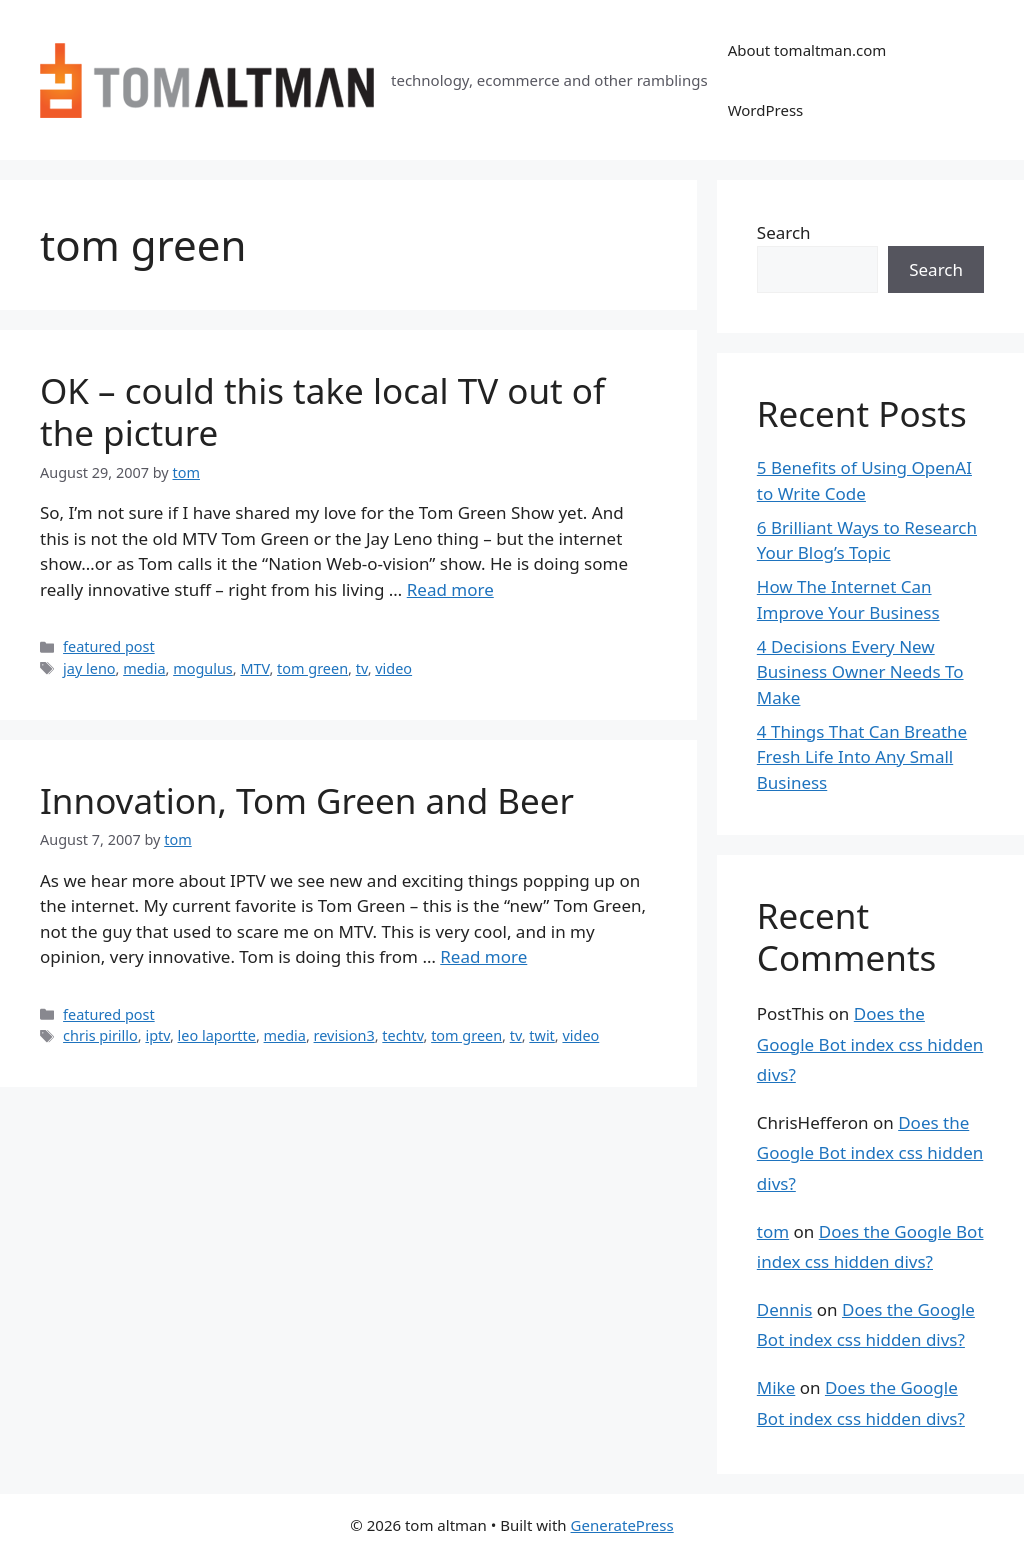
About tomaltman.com (807, 50)
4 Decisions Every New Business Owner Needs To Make (860, 672)
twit (542, 1035)
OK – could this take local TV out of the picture (322, 411)
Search (784, 232)
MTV (254, 668)
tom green (312, 668)
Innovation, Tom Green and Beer (307, 800)
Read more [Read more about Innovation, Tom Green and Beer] (483, 956)
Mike (776, 1387)
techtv (402, 1035)
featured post (109, 646)
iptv (157, 1035)
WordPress (766, 110)
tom (773, 1231)
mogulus (203, 668)
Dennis (785, 1309)
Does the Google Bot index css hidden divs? (870, 1044)
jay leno (89, 668)
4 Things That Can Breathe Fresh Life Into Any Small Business (862, 757)
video (393, 668)
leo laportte (217, 1035)
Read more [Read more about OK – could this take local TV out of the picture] (450, 589)
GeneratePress (622, 1525)
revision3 (344, 1035)
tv (362, 668)
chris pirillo (100, 1035)
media (144, 668)
